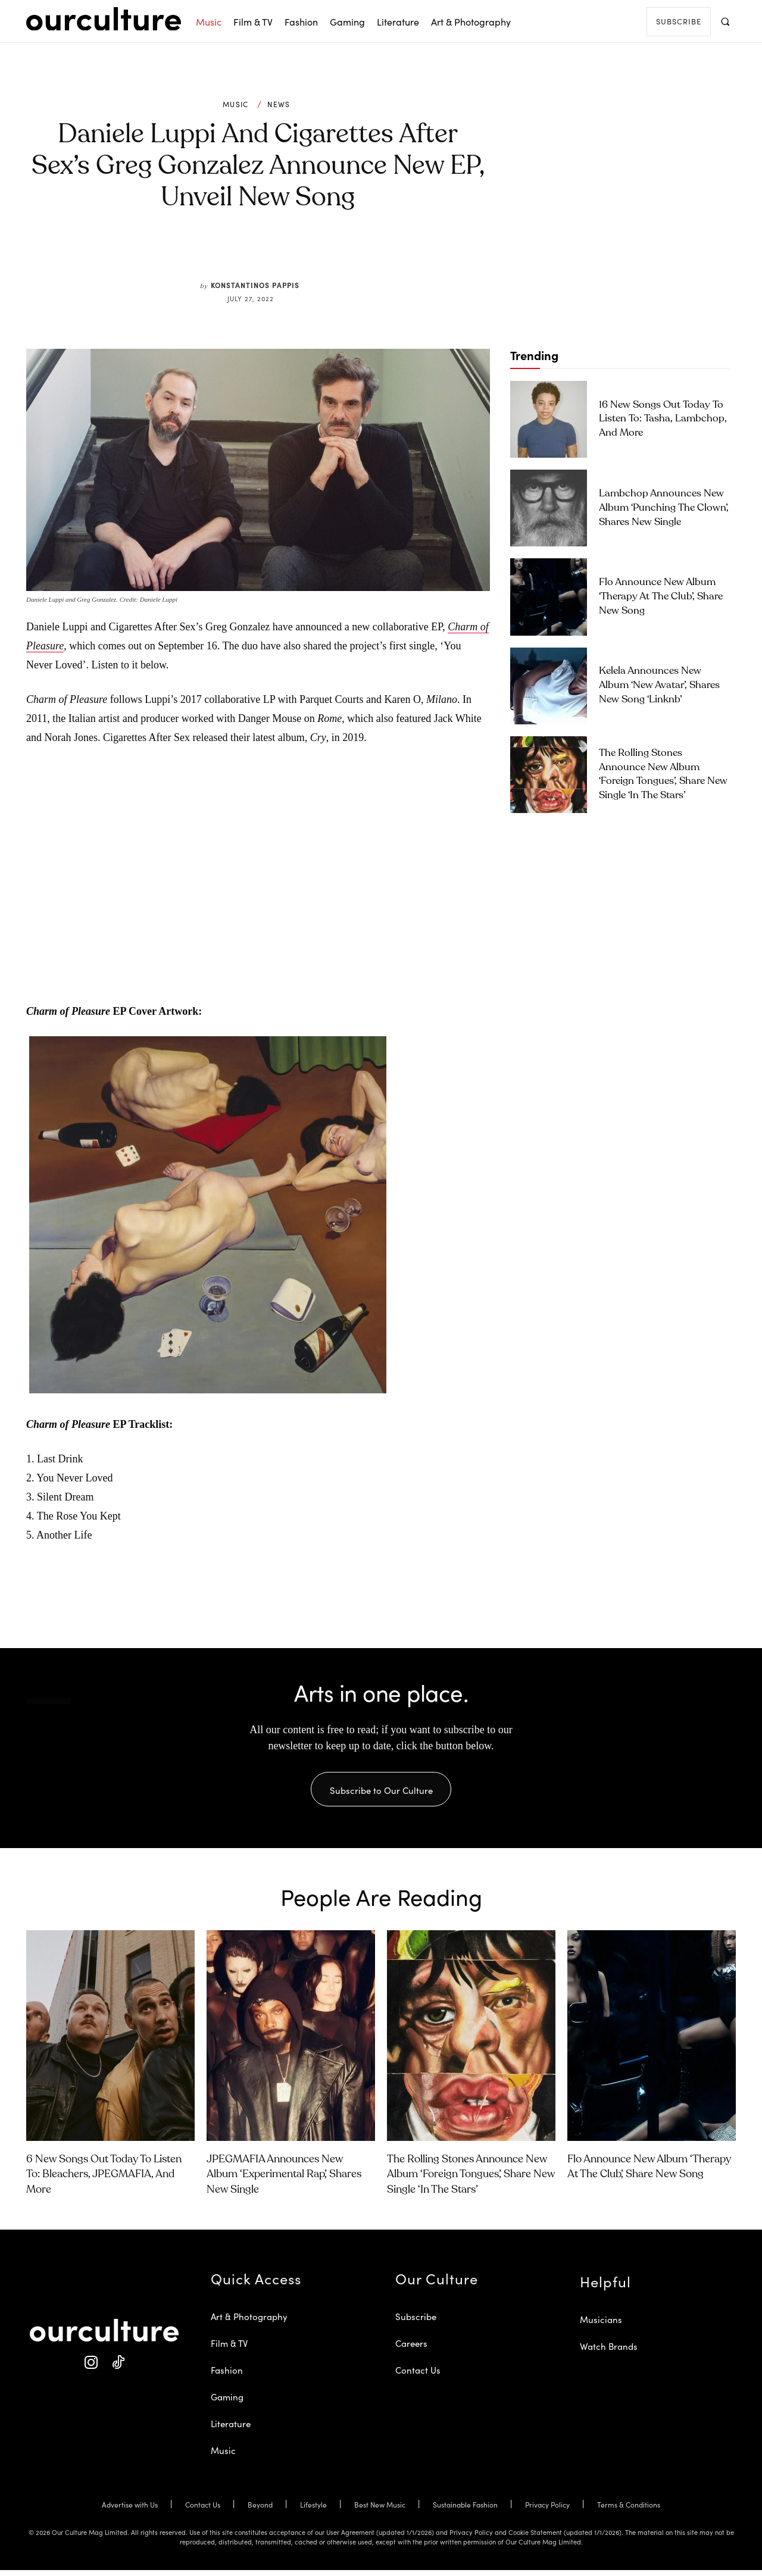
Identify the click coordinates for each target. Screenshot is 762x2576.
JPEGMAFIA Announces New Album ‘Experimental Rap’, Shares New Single (284, 2180)
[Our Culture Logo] (103, 19)
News (278, 104)
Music (236, 104)
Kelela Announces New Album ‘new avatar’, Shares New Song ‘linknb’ (659, 685)
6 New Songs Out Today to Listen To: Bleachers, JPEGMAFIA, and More (104, 2180)
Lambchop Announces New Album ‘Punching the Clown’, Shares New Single (664, 508)
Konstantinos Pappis (255, 285)
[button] (725, 21)
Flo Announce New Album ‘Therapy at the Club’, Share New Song (661, 596)
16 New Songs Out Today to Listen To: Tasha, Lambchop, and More (663, 419)
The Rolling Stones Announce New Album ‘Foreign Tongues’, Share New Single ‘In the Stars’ (471, 2180)
